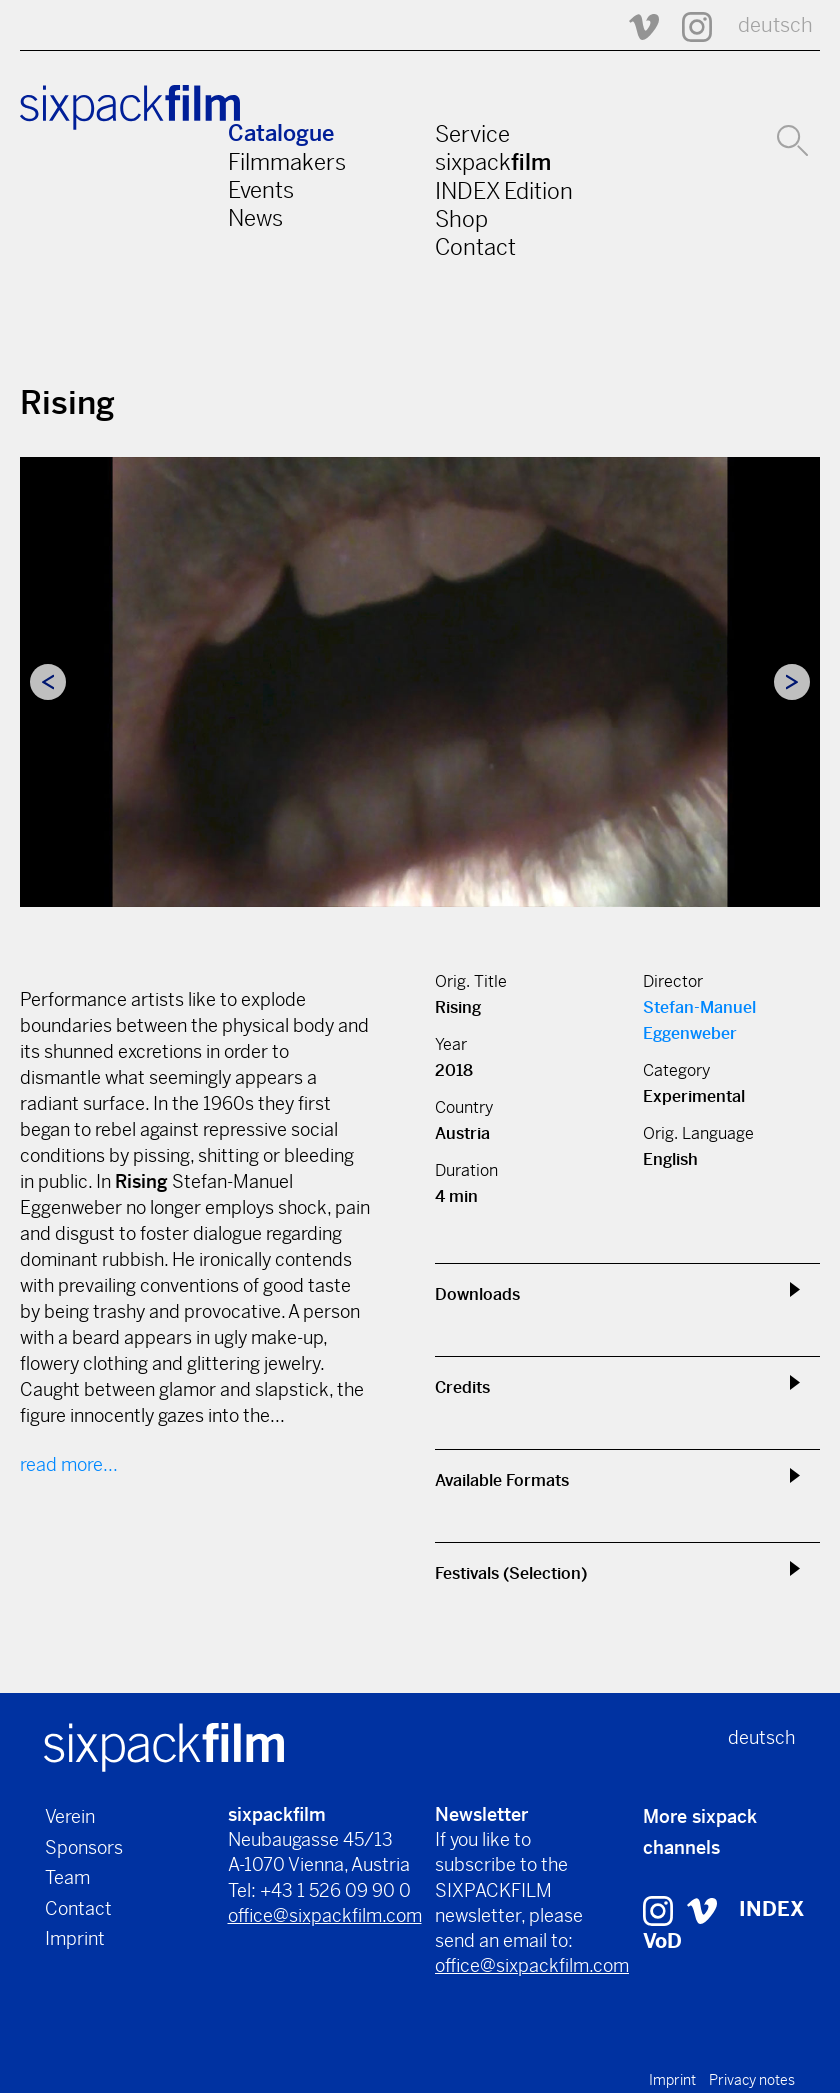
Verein (70, 1816)
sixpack (493, 162)
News (255, 218)
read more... (69, 1464)
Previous (48, 682)
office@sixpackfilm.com (325, 1915)
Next (792, 682)
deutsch (775, 25)
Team (67, 1877)
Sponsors (84, 1847)
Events (261, 190)
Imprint (75, 1938)
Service (472, 134)
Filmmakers (287, 162)
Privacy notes (752, 2080)
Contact (475, 247)
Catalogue (281, 133)
